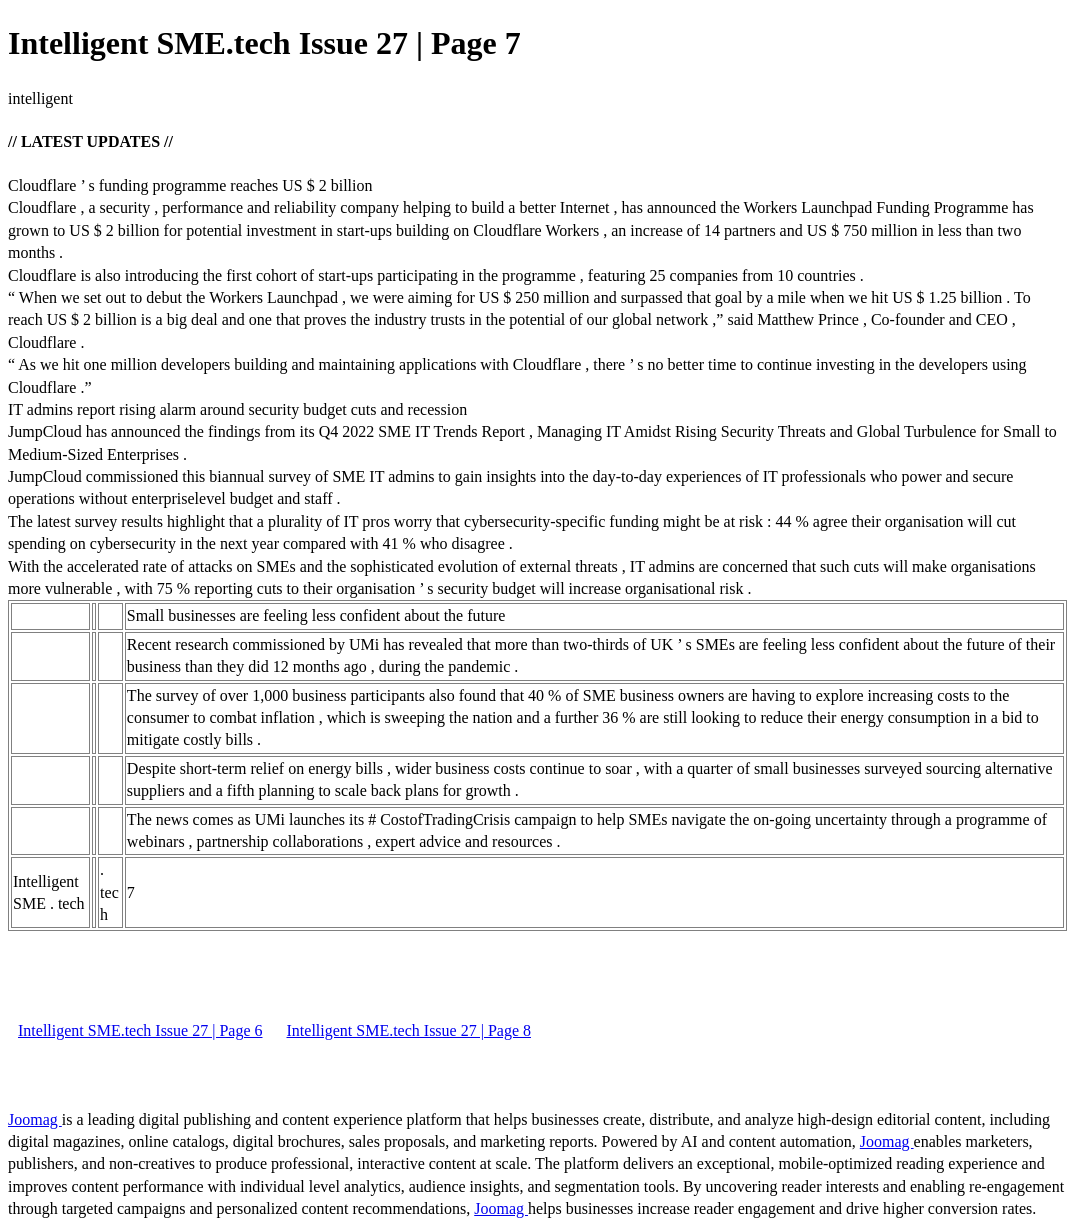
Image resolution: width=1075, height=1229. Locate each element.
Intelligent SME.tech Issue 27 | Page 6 (140, 1030)
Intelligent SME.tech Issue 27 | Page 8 (409, 1030)
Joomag (35, 1119)
